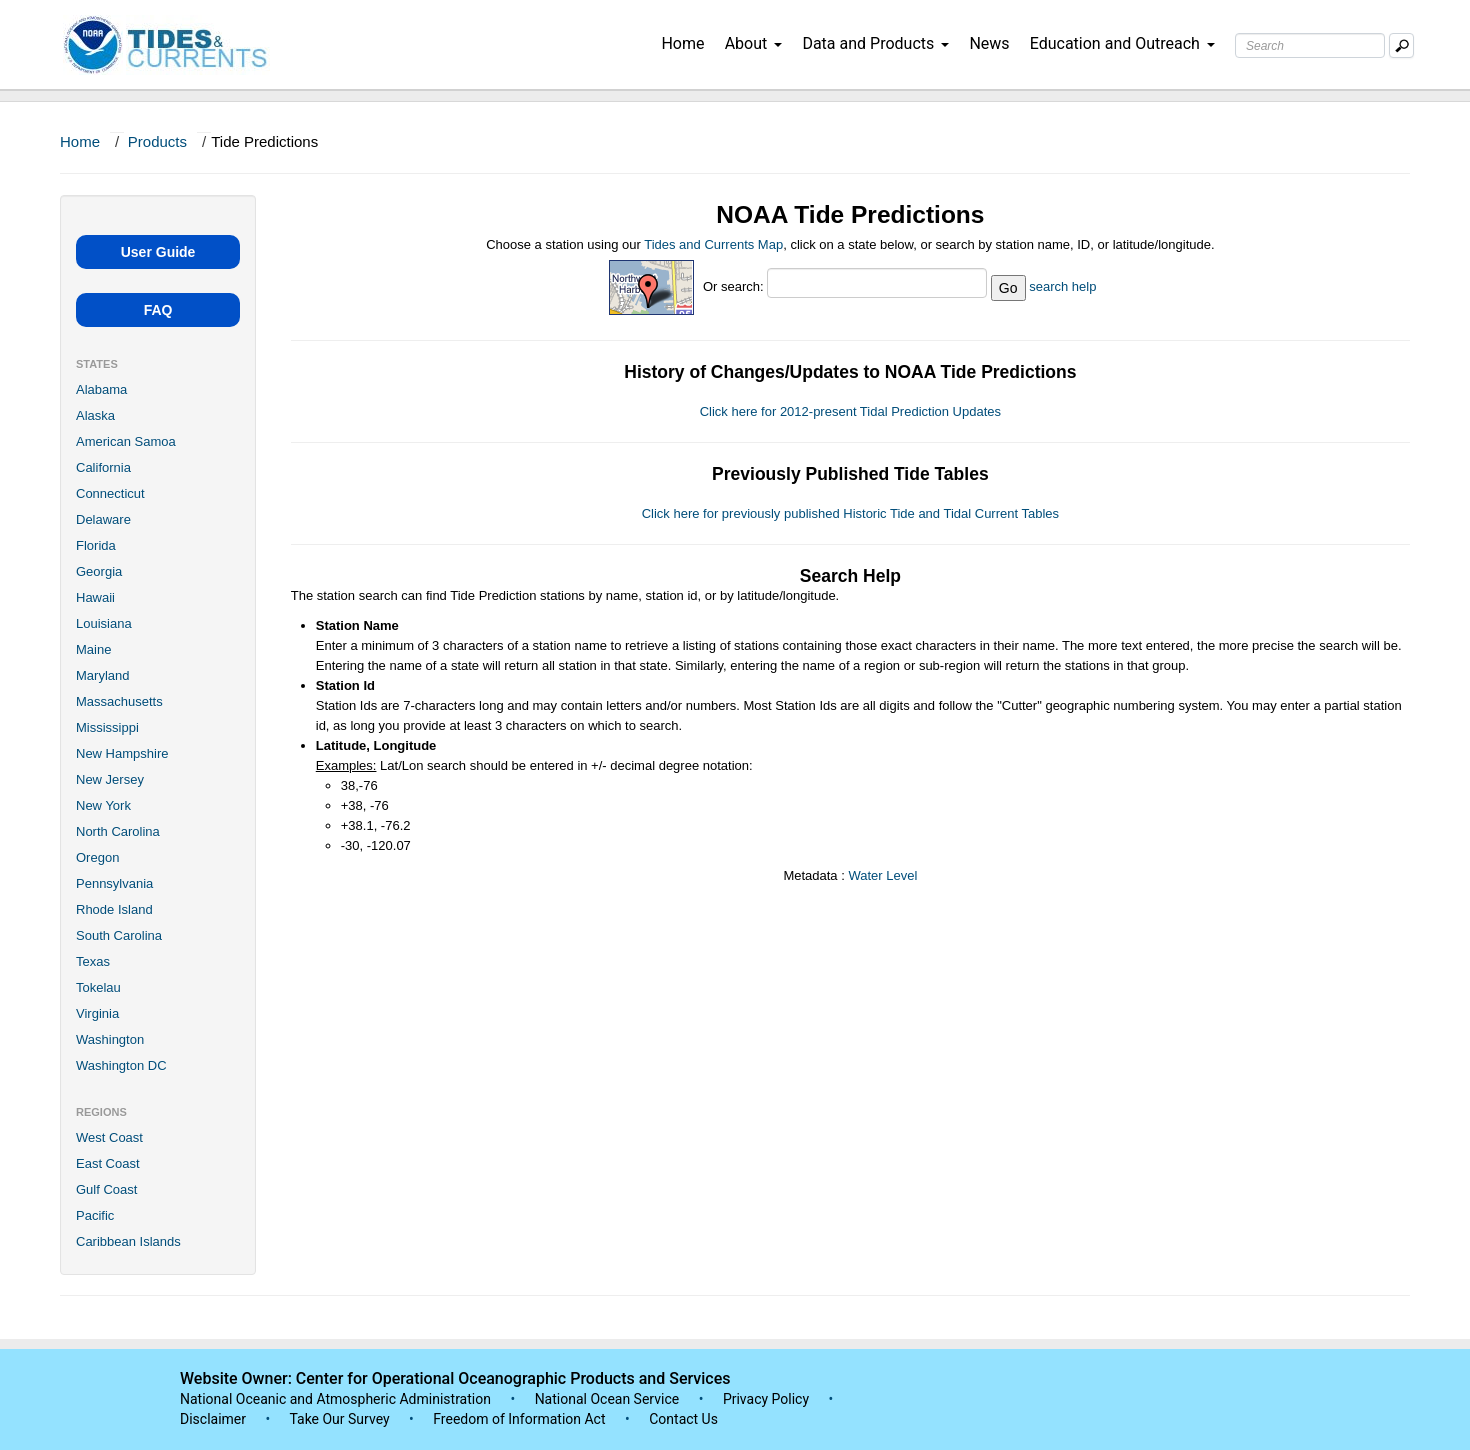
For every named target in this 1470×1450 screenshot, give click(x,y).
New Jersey (110, 779)
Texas (93, 961)
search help (1062, 286)
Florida (96, 545)
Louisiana (104, 623)
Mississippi (107, 727)
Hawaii (95, 597)
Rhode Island (114, 909)
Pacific (95, 1215)
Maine (93, 649)
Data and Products (875, 43)
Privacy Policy (766, 1399)
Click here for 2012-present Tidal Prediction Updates (850, 411)
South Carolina (119, 935)
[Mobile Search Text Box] (1401, 45)
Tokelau (98, 987)
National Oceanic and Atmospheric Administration (335, 1399)
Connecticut (110, 493)
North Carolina (118, 831)
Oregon (97, 857)
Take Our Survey (341, 1419)
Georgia (99, 571)
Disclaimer (213, 1419)
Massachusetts (119, 701)
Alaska (95, 415)
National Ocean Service (607, 1399)
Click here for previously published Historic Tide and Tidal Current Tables (850, 513)
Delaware (103, 519)
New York (103, 805)
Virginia (97, 1013)
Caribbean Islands (128, 1241)
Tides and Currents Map (713, 244)
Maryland (102, 675)
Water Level (882, 875)
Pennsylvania (114, 883)
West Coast (109, 1137)
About (754, 43)
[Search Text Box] (1310, 45)
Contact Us (683, 1419)
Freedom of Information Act (519, 1419)
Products (157, 141)
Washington (110, 1039)
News (989, 43)
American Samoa (126, 441)
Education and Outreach (1122, 43)
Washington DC (121, 1065)
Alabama (101, 389)
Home (682, 43)
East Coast (108, 1163)
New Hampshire (122, 753)
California (103, 467)
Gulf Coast (106, 1189)
